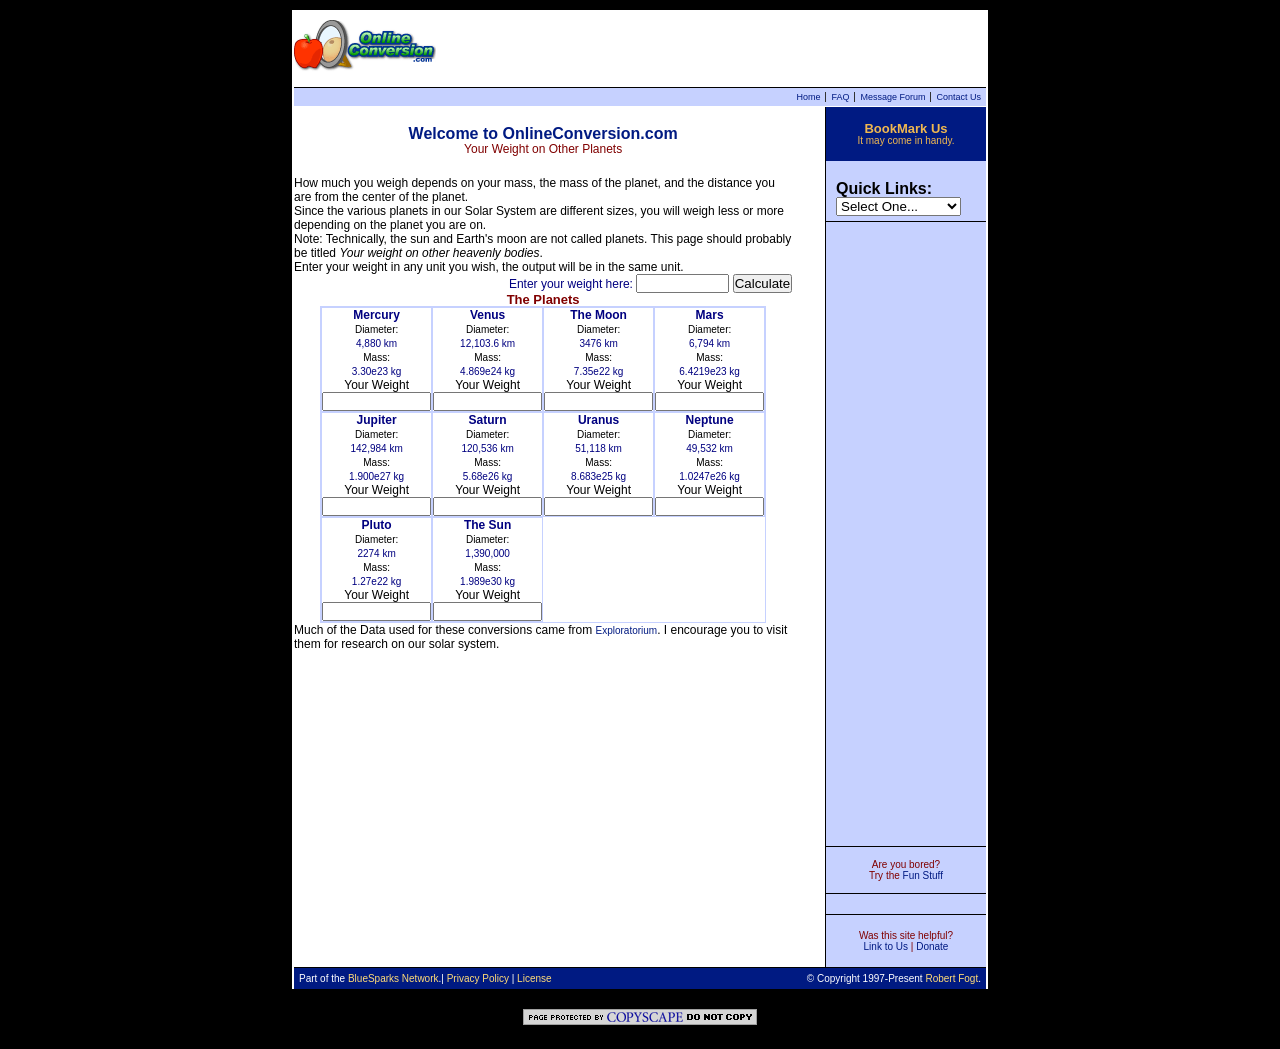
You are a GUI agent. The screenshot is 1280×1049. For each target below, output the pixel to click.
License (534, 978)
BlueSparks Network (393, 978)
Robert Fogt (951, 978)
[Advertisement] (906, 532)
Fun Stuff (923, 875)
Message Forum (892, 97)
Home (808, 97)
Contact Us (958, 97)
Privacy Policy (478, 978)
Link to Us (886, 946)
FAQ (840, 97)
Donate (932, 946)
